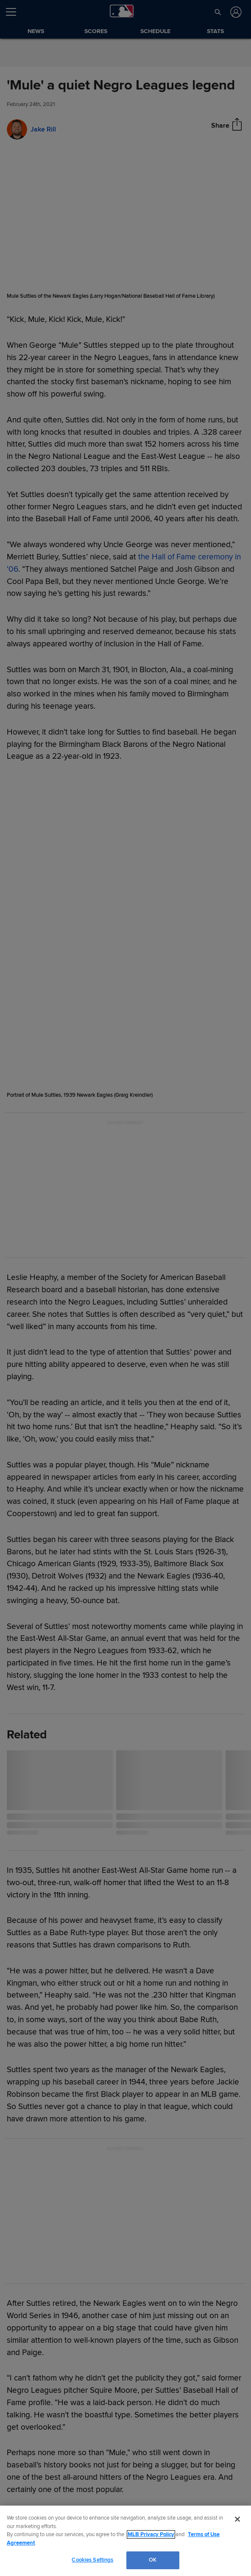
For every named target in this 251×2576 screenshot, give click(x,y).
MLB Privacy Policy (151, 2534)
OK (152, 2559)
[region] (125, 2541)
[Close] (237, 2519)
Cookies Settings (92, 2559)
